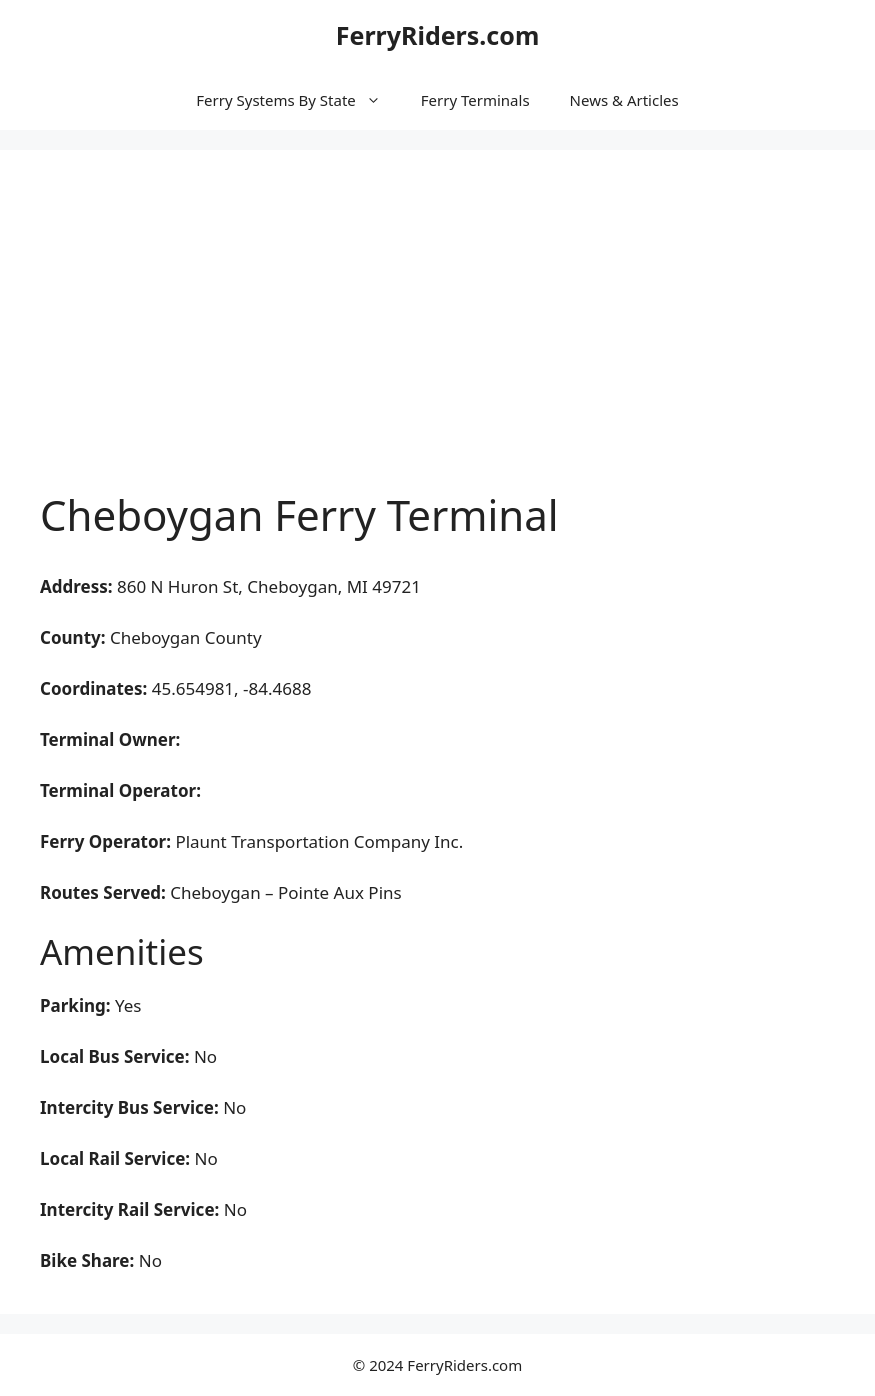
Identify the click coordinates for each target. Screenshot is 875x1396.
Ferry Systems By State (298, 100)
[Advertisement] (437, 340)
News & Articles (624, 100)
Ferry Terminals (475, 100)
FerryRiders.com (438, 35)
